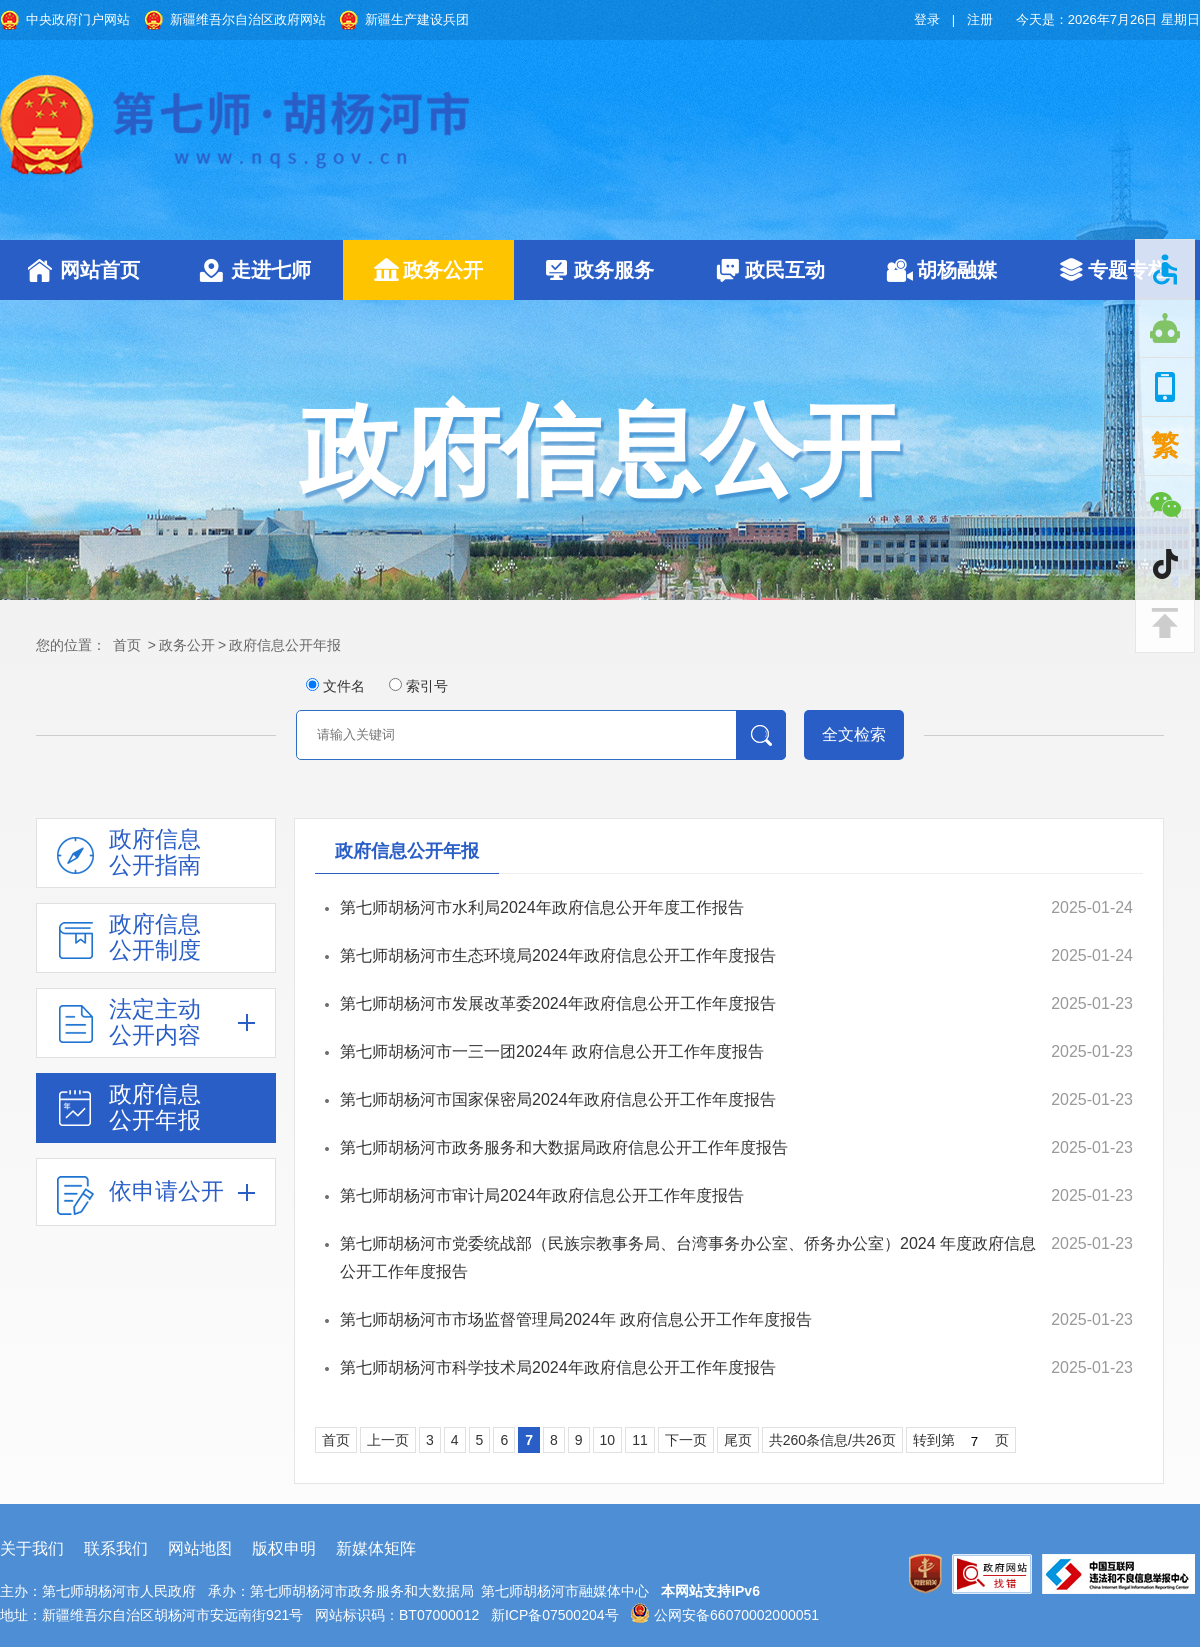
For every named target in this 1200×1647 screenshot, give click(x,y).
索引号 (427, 686)
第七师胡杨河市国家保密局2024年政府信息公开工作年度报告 (558, 1099)
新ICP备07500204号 (555, 1615)
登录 (927, 19)
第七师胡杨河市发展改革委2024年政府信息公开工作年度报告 (558, 1003)
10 (608, 1440)
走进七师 (271, 270)
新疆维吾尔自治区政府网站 (248, 19)
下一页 (686, 1440)
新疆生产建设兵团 (417, 19)
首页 (127, 645)
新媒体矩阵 (376, 1548)
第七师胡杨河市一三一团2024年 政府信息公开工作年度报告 (552, 1051)
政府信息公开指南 (155, 852)
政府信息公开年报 (285, 645)
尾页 (738, 1440)
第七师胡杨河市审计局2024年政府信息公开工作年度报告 (542, 1195)
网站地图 (200, 1548)
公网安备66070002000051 (724, 1615)
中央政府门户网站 (78, 19)
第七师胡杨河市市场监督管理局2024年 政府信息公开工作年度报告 (576, 1319)
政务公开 (443, 270)
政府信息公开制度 (155, 937)
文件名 (344, 686)
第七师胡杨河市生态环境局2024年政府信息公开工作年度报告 (558, 955)
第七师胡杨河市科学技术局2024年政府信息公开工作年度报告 (558, 1367)
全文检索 (854, 734)
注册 (980, 19)
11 (640, 1440)
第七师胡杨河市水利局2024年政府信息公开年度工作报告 (542, 907)
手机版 (1165, 387)
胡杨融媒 (957, 270)
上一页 (388, 1440)
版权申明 (284, 1548)
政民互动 (785, 270)
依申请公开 (166, 1191)
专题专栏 (1128, 270)
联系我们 (116, 1548)
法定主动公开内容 (155, 1022)
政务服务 (614, 270)
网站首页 (100, 270)
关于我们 (32, 1548)
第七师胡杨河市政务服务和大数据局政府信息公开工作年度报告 (564, 1147)
